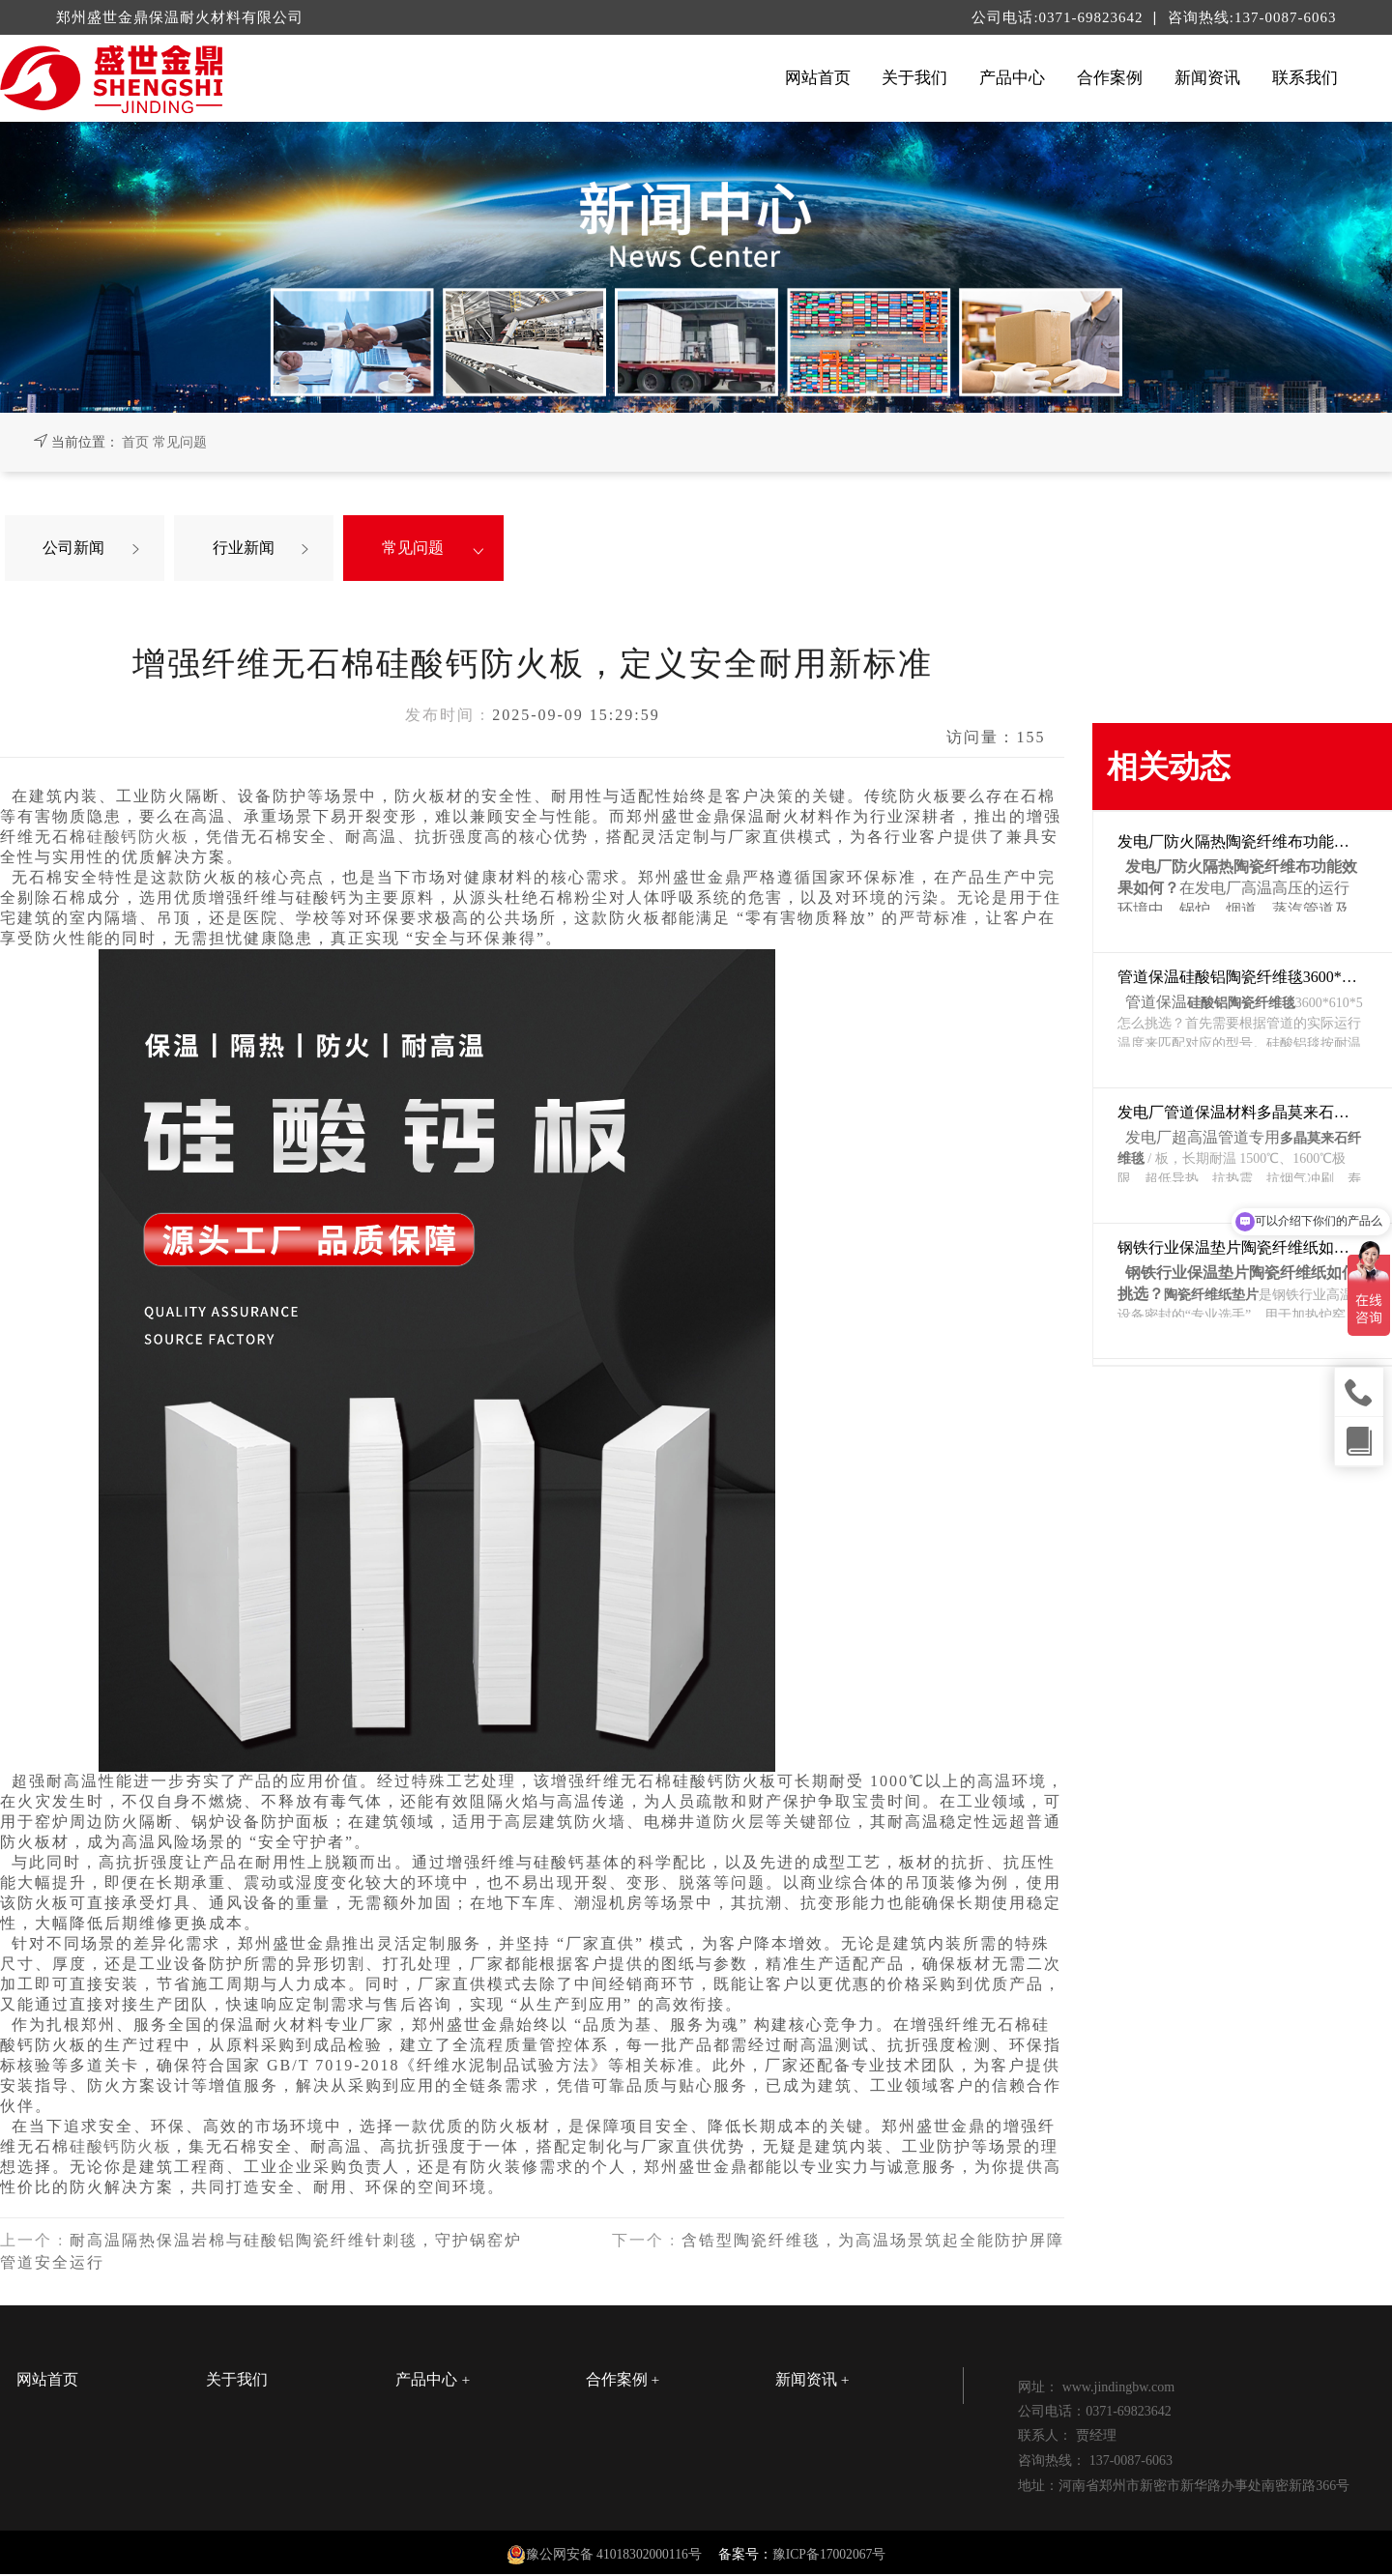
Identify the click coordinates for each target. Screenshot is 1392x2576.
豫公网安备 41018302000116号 (614, 2556)
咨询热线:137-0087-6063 (1252, 17)
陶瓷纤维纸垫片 (1211, 1295)
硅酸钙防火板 (139, 838)
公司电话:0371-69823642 (1059, 17)
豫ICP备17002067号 (829, 2556)
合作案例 (1110, 78)
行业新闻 (248, 548)
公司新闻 (79, 548)
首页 (135, 442)
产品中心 (1012, 78)
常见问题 (180, 442)
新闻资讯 (1207, 78)
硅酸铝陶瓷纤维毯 (1241, 1003)
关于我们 (914, 78)
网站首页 (818, 78)
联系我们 (1305, 78)
